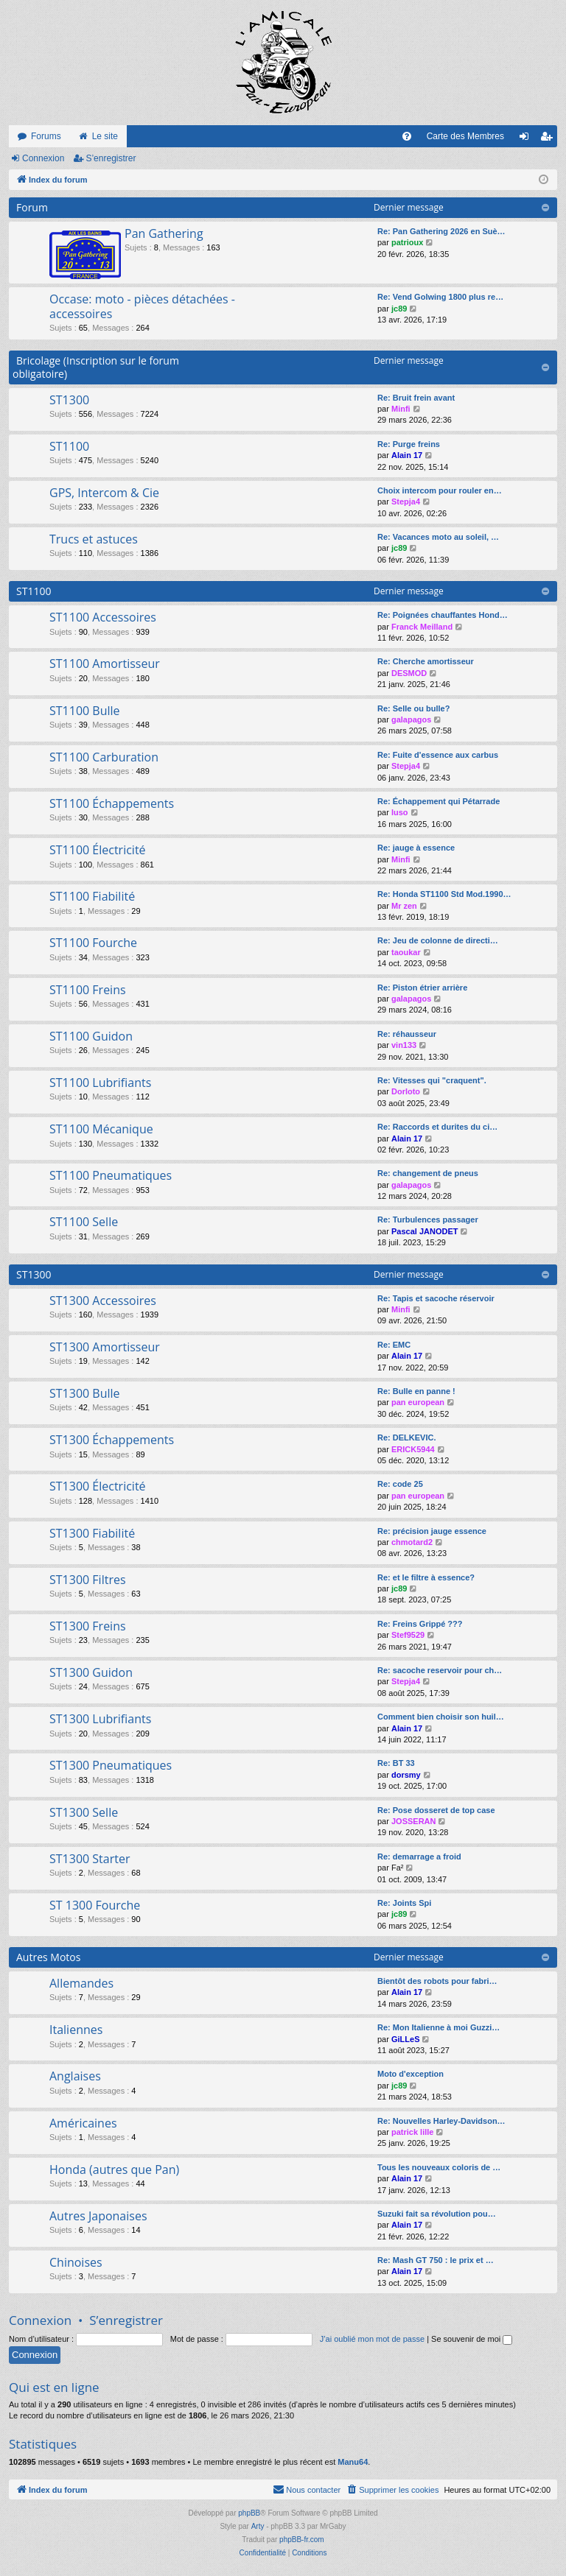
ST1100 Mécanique (101, 1129)
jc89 (399, 308)
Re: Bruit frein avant (416, 397)
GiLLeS (405, 2039)
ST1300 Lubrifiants (100, 1719)
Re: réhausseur (406, 1034)
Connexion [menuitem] (527, 139)
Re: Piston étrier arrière (422, 987)
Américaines (83, 2123)
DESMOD (409, 673)
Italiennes (75, 2029)
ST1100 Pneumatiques (110, 1175)
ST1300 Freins (87, 1626)
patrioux (407, 242)
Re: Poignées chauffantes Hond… (442, 614)
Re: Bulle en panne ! (416, 1391)
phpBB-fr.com (301, 2539)
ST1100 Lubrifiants (100, 1082)
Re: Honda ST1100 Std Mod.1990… (444, 894)
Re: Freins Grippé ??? (420, 1623)
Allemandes (81, 1983)
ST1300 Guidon (91, 1672)
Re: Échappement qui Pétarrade (438, 801)
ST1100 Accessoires (102, 617)
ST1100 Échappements (111, 803)
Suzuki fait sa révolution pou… (436, 2213)
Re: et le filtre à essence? (426, 1577)
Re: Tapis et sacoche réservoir (436, 1298)
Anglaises (75, 2076)
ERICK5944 (413, 1449)
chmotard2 (412, 1542)
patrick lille (412, 2132)
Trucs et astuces (93, 539)
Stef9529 (407, 1634)
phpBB (249, 2513)
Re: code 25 (400, 1483)
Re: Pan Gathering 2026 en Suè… (441, 231)
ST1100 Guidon (91, 1036)
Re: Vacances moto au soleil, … (438, 536)
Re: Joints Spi (404, 1902)
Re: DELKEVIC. (406, 1437)
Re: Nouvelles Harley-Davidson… (441, 2120)
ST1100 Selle (83, 1222)
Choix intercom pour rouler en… (439, 490)
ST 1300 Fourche (94, 1905)
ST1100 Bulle (84, 711)
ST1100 (69, 446)
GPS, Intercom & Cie (104, 493)
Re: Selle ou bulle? (413, 708)
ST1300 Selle (83, 1812)
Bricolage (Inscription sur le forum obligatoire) (96, 367)
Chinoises (75, 2262)
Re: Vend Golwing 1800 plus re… (440, 296)
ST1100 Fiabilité (92, 896)
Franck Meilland (422, 626)
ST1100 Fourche (93, 943)
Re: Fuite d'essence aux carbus (437, 754)
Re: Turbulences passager (427, 1219)
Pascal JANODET (424, 1231)
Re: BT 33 (396, 1763)
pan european (417, 1402)
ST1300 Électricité (97, 1486)
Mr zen (404, 905)
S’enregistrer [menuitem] (549, 139)
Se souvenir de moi (471, 2338)
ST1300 (69, 400)
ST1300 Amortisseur (104, 1347)
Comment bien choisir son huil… (440, 1716)
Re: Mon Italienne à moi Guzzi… (438, 2027)
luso (399, 812)
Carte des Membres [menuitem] (465, 136)
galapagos (411, 719)
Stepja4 (405, 501)
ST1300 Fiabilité (92, 1533)
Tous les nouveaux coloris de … (438, 2167)
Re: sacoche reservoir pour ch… (439, 1670)
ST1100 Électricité (97, 850)
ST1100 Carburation (103, 757)
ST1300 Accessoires (102, 1300)
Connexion (43, 158)
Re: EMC (393, 1344)
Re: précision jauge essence (431, 1531)
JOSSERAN (413, 1821)
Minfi (400, 408)
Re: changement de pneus (427, 1173)
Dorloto (405, 1091)
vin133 (403, 1045)
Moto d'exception (410, 2073)
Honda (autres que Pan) (114, 2169)
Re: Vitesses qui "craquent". (431, 1080)
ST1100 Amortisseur (104, 663)
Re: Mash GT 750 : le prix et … (435, 2260)
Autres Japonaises (98, 2216)
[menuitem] (407, 136)
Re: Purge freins (408, 444)
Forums (46, 136)
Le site (105, 136)
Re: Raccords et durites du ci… (437, 1126)
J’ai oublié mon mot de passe (372, 2338)
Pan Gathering (164, 233)
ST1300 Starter (89, 1859)
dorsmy (406, 1774)
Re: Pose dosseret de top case (436, 1810)
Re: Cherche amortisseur (425, 661)
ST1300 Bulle (84, 1393)
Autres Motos (48, 1957)
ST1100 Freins (87, 990)
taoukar (406, 952)
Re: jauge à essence (416, 847)
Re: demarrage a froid (419, 1856)
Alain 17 (406, 455)
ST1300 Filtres (87, 1580)
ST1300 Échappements (111, 1440)
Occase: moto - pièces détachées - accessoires (142, 306)
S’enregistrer (110, 158)
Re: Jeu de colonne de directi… (437, 940)
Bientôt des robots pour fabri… (437, 1981)
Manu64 (353, 2461)
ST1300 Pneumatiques (110, 1765)
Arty (258, 2526)
